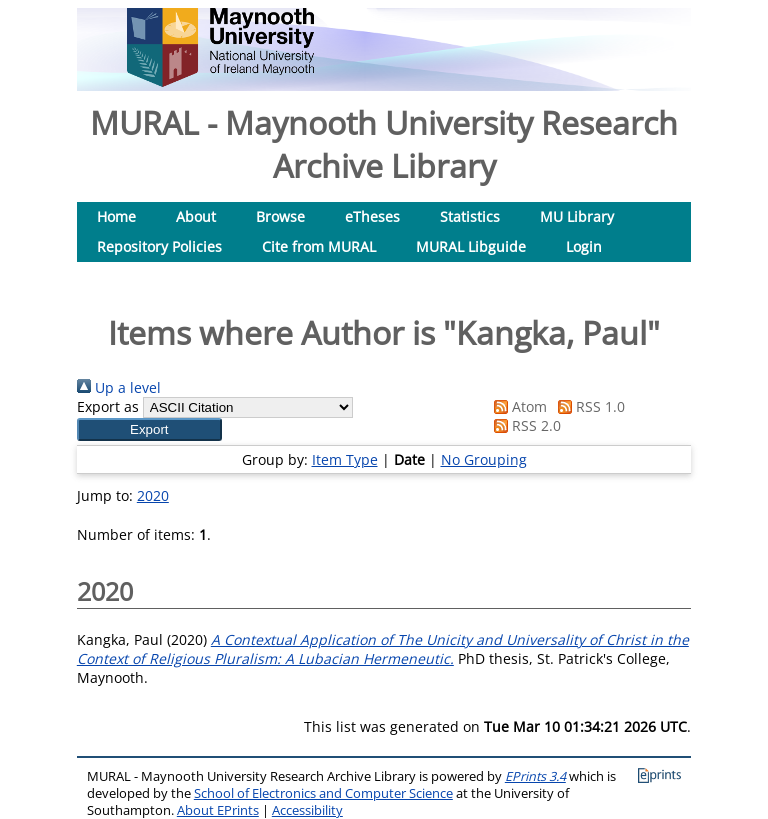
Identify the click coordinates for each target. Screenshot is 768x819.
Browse (280, 216)
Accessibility (307, 810)
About (196, 216)
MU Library (577, 216)
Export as (108, 406)
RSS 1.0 (588, 406)
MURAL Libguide (471, 246)
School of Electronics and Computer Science (323, 793)
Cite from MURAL (319, 246)
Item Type (345, 459)
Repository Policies (159, 246)
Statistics (470, 216)
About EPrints (218, 810)
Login (584, 246)
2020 (153, 495)
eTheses (372, 216)
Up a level (119, 387)
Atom (517, 406)
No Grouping (484, 459)
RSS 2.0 (524, 425)
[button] (149, 429)
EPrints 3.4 (535, 776)
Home (116, 216)
